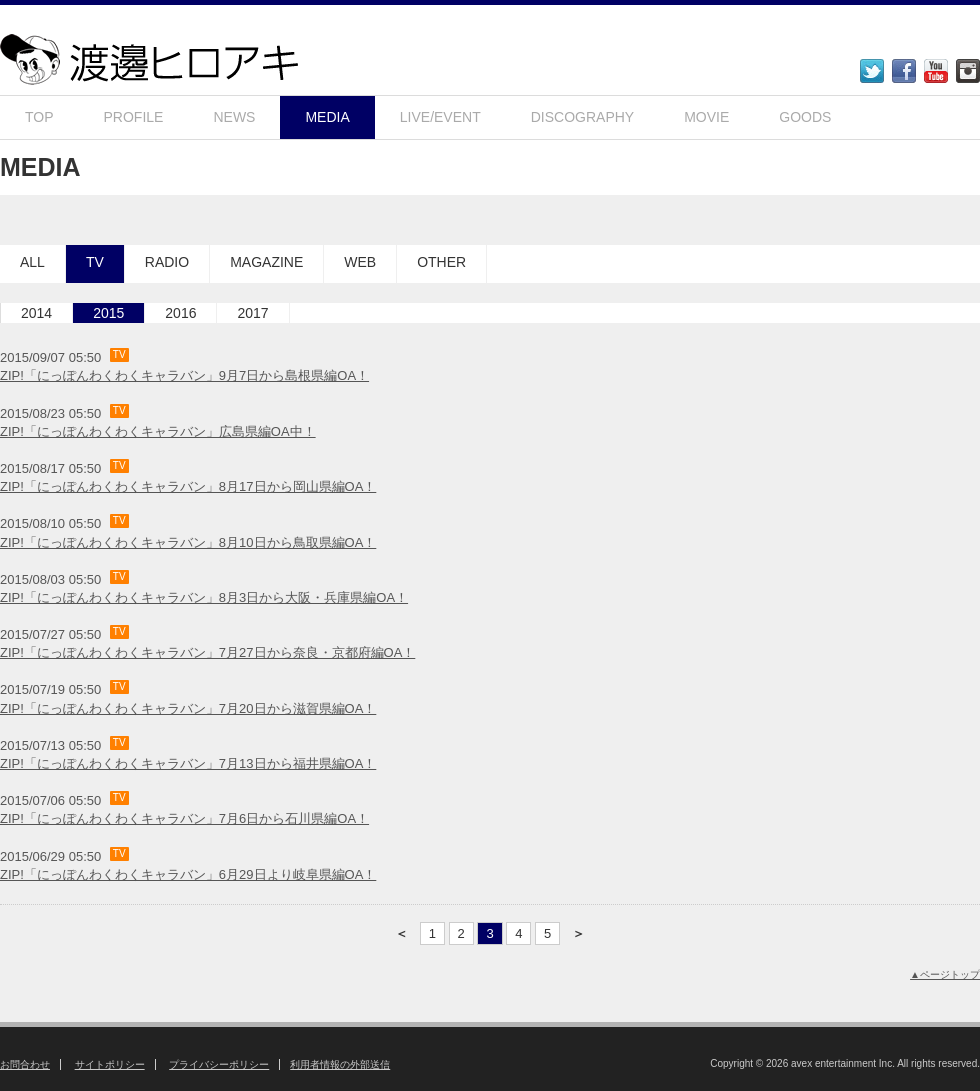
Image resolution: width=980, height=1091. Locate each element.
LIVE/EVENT (440, 117)
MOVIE (706, 117)
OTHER (441, 262)
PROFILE (134, 117)
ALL (32, 262)
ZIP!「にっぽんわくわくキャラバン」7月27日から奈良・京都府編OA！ (207, 652)
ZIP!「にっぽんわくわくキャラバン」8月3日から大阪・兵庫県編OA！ (204, 597)
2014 (36, 313)
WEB (360, 262)
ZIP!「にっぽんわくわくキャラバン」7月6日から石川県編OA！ (184, 818)
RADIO (167, 262)
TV (95, 262)
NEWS (234, 117)
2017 (252, 313)
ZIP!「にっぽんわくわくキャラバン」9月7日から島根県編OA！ (184, 375)
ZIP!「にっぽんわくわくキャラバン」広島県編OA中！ (158, 431)
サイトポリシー (110, 1064)
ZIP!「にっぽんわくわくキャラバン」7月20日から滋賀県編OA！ (188, 708)
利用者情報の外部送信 (340, 1064)
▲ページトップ (945, 974)
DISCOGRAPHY (582, 117)
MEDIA (327, 117)
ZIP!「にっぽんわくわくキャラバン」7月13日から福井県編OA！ (188, 763)
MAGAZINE (266, 262)
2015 (108, 313)
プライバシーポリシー (219, 1064)
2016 (180, 313)
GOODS (805, 117)
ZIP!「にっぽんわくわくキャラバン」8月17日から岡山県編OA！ (188, 486)
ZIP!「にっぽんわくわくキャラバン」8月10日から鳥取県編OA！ (188, 542)
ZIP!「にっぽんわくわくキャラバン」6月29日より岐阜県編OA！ (188, 874)
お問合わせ (25, 1064)
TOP (39, 117)
